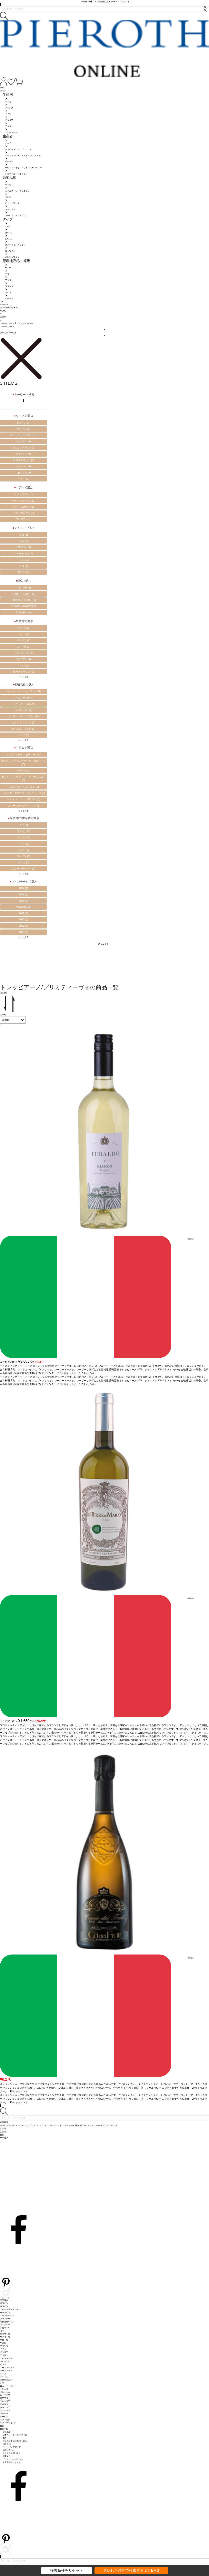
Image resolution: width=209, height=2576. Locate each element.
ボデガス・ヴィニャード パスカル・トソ (23, 762)
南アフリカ (5, 2398)
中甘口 (23, 559)
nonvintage (23, 907)
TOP (2, 88)
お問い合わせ (9, 2450)
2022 (23, 913)
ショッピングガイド (12, 2447)
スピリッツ (23, 472)
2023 (23, 894)
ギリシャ (4, 2413)
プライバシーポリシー (13, 2459)
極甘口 (23, 572)
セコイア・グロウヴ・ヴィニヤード (23, 793)
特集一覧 (4, 2429)
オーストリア (6, 2370)
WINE (2, 91)
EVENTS (4, 305)
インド (23, 665)
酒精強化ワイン (23, 460)
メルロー (24, 697)
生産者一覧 (5, 2337)
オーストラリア (23, 671)
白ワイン (23, 429)
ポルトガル (5, 2392)
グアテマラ (5, 2410)
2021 (23, 919)
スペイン (23, 856)
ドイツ (23, 634)
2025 (23, 900)
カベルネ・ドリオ (23, 722)
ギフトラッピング (8, 2422)
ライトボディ (23, 494)
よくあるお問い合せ (12, 2453)
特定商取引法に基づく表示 (15, 2441)
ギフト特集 (5, 2419)
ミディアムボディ (23, 506)
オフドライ (23, 547)
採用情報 (7, 2456)
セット (23, 478)
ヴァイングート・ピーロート (23, 754)
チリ (23, 825)
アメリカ (23, 646)
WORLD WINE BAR (9, 308)
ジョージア (5, 2407)
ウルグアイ (23, 659)
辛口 (23, 534)
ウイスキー (23, 466)
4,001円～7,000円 (23, 594)
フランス (23, 628)
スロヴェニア (6, 2380)
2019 (23, 932)
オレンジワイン (23, 447)
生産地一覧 (5, 2334)
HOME (3, 311)
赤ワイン (23, 422)
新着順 (6, 1019)
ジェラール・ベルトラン (23, 786)
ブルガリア (5, 2401)
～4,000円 (23, 587)
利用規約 (7, 2444)
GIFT (2, 301)
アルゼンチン (23, 653)
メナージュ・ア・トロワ (23, 805)
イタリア (23, 640)
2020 (23, 925)
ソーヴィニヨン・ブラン (24, 716)
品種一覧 (4, 2340)
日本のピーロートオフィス (15, 2435)
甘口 (23, 566)
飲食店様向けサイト (12, 2462)
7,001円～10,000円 (23, 600)
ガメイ (23, 735)
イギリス (4, 2404)
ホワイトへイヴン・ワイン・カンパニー (23, 778)
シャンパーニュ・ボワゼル (23, 799)
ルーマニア (5, 2395)
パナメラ (23, 770)
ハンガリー (5, 2389)
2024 (23, 888)
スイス (23, 862)
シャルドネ (23, 710)
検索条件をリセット (66, 2570)
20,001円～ (24, 612)
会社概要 (7, 2432)
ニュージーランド (23, 868)
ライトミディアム (23, 500)
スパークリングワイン (23, 435)
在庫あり (191, 1239)
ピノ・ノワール (23, 704)
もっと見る (23, 677)
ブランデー (23, 453)
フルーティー (23, 553)
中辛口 (23, 540)
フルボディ (23, 519)
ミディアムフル (23, 513)
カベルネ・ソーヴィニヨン (23, 691)
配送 (5, 2438)
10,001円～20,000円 (24, 606)
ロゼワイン (23, 441)
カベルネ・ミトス (23, 728)
